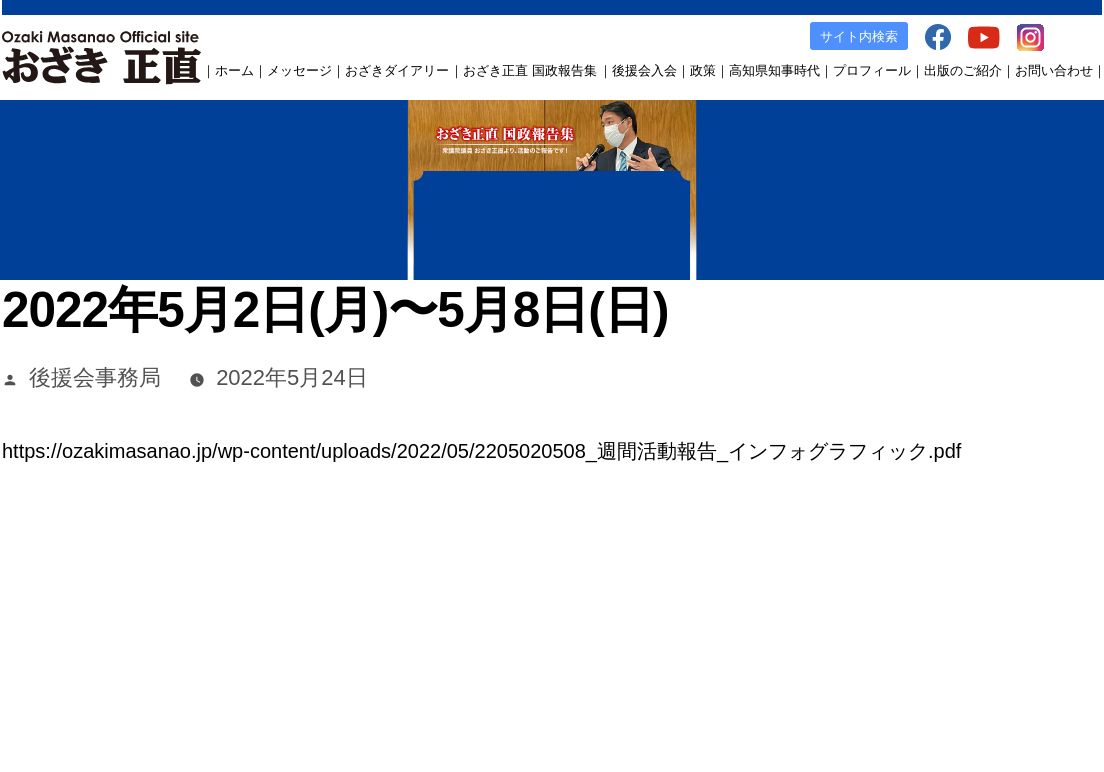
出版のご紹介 (963, 70)
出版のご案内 (760, 614)
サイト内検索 (859, 36)
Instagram (971, 614)
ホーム (234, 70)
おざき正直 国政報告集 (530, 70)
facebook (838, 614)
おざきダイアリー (397, 70)
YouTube (903, 614)
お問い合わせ (1054, 70)
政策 (703, 70)
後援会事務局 (95, 377)
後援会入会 (644, 70)
